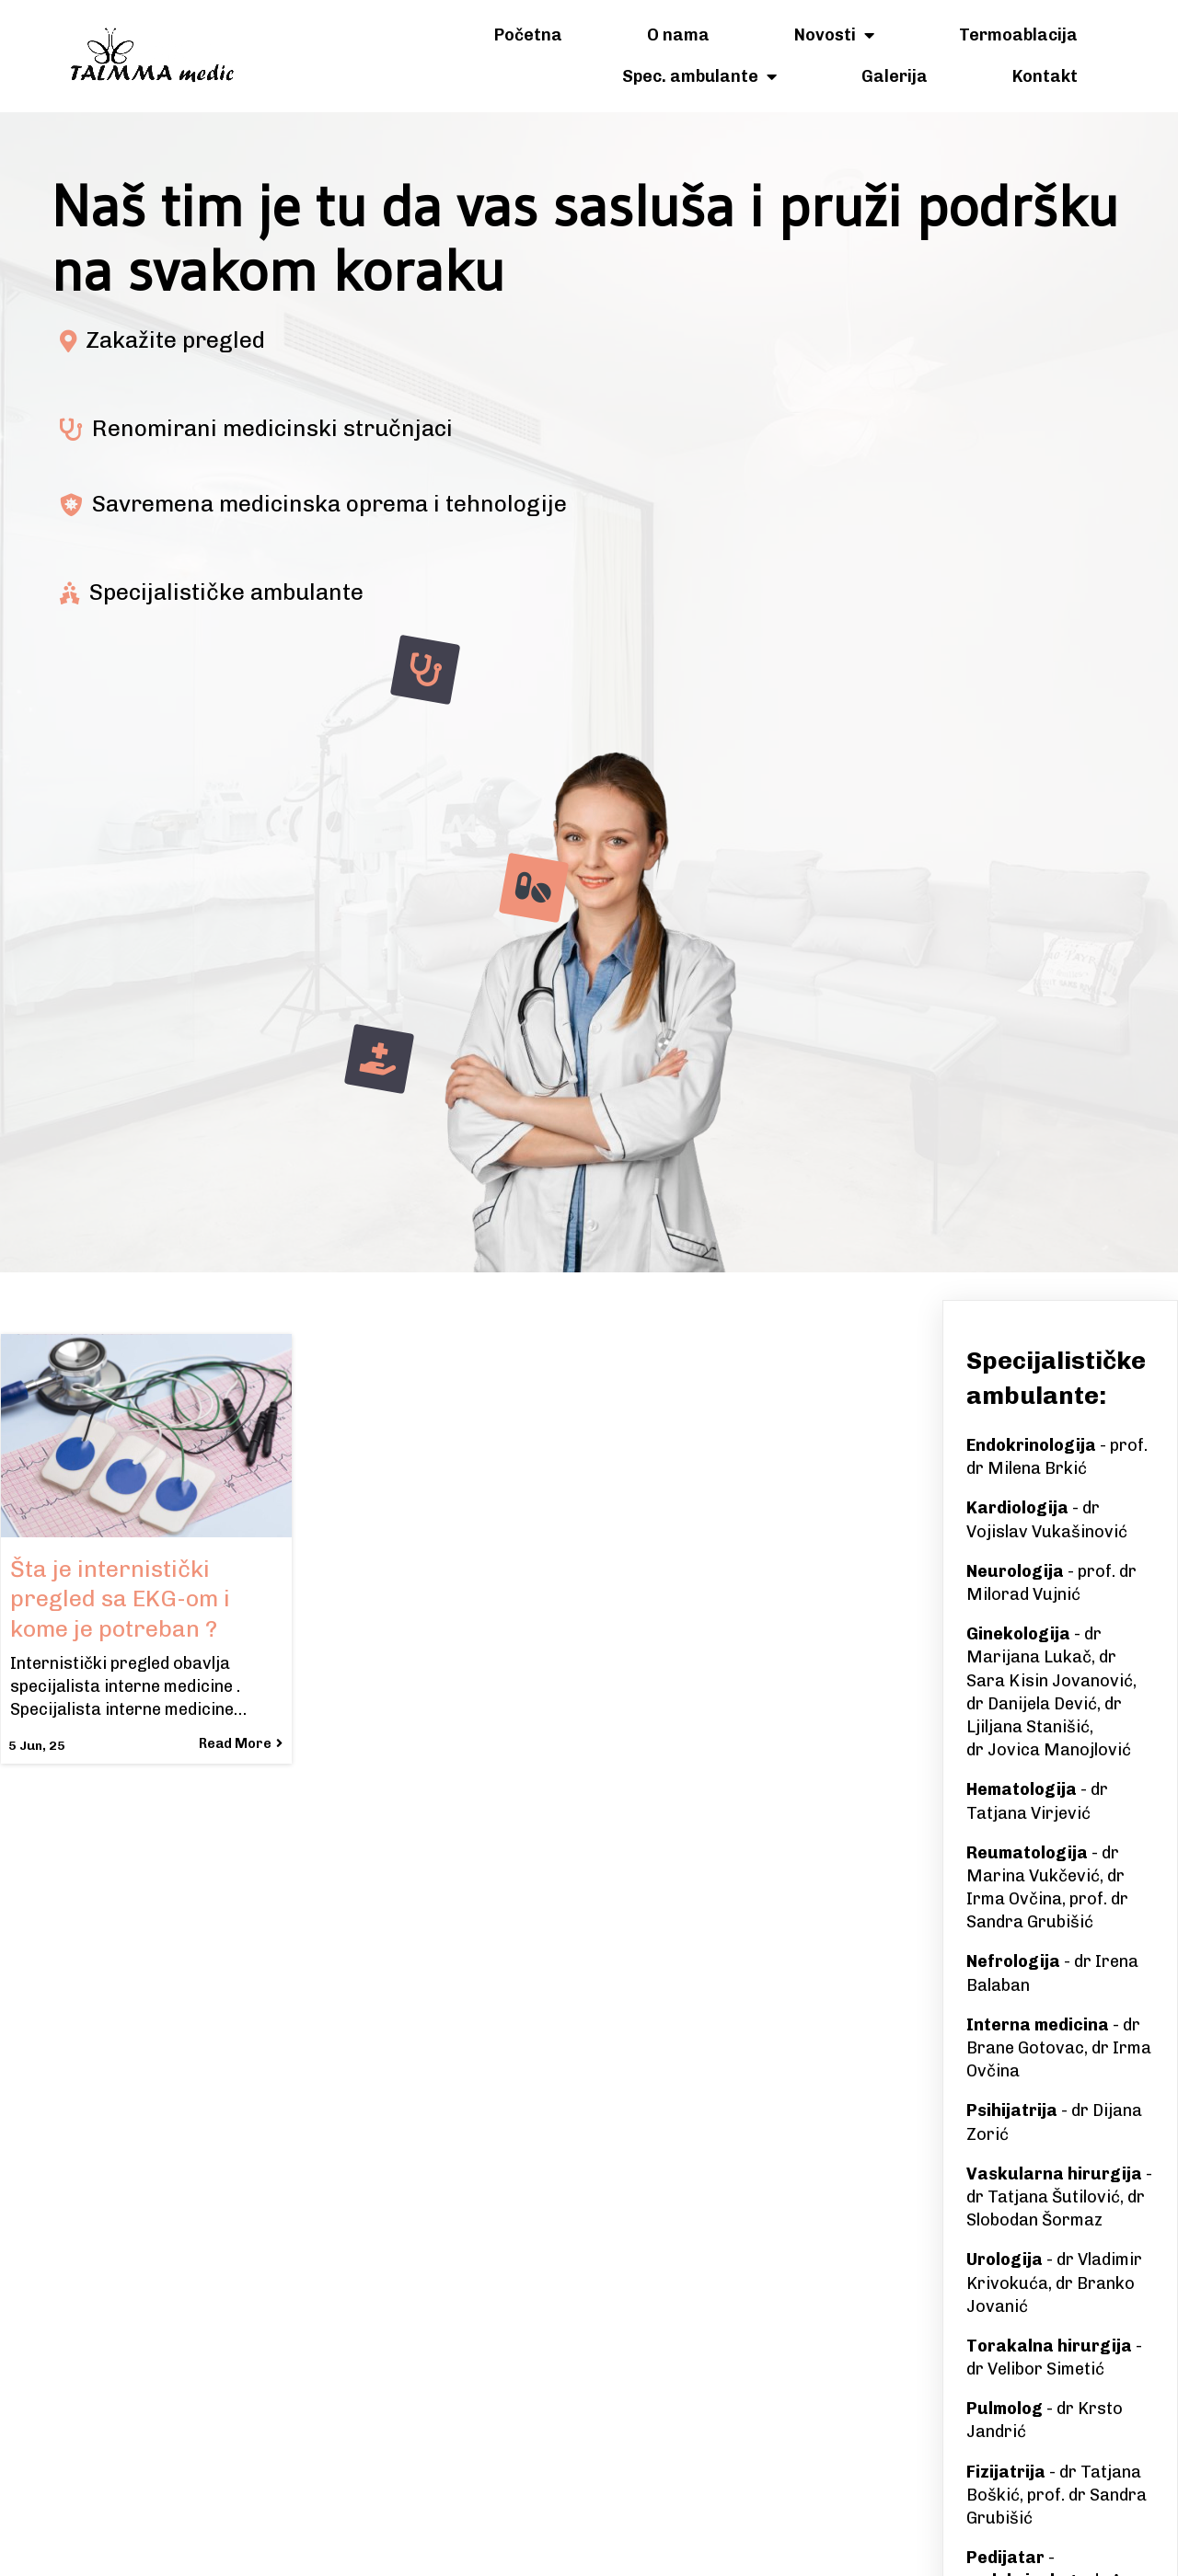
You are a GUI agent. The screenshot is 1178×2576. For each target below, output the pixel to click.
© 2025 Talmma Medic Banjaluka (589, 2546)
